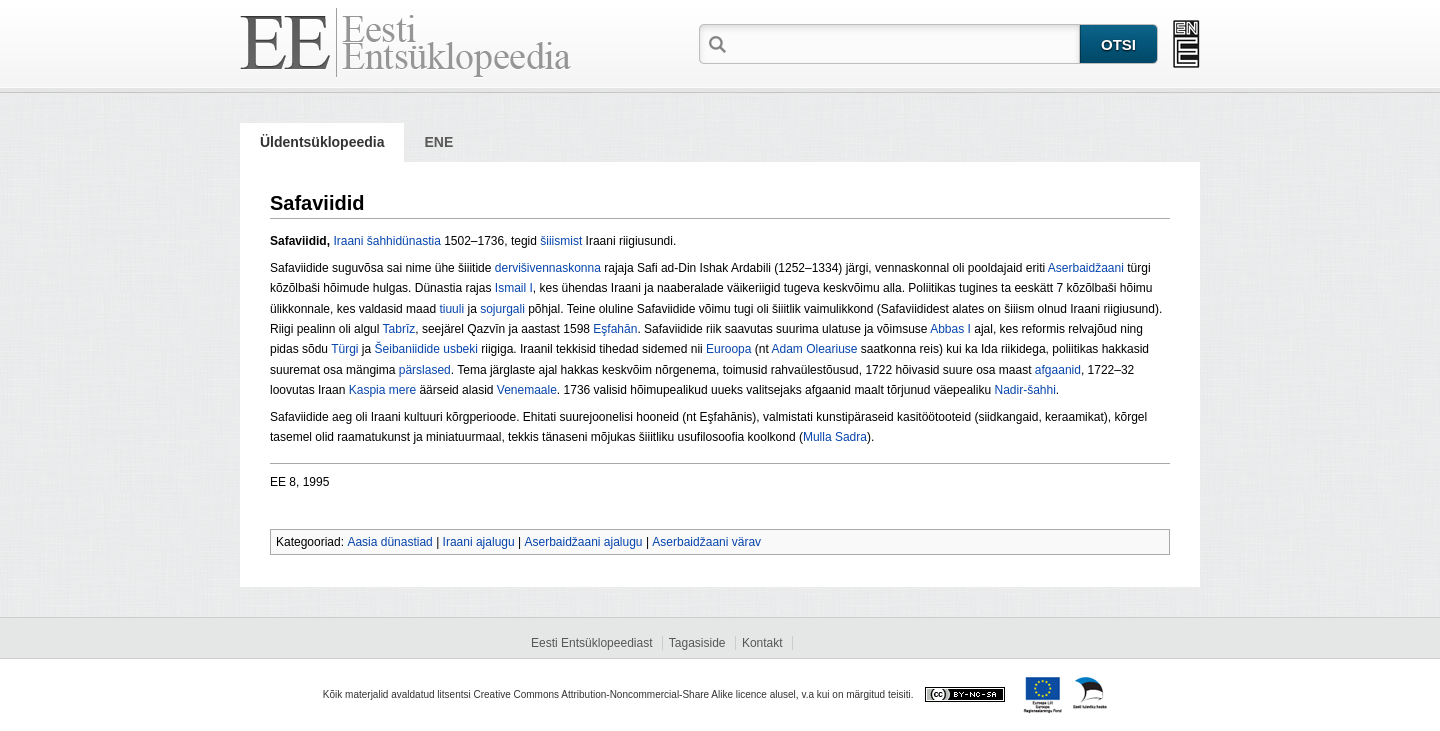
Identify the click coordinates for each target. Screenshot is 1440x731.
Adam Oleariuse (814, 349)
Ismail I (514, 288)
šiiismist (561, 241)
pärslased (425, 370)
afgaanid (1058, 370)
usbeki (460, 349)
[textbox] (905, 43)
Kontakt (762, 643)
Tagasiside (697, 643)
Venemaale (527, 390)
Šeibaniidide (407, 349)
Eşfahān (615, 329)
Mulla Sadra (835, 437)
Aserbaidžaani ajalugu (583, 542)
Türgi (344, 349)
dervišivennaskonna (548, 268)
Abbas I (950, 329)
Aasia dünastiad (389, 542)
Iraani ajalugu (479, 542)
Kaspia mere (382, 390)
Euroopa (728, 349)
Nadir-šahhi (1024, 390)
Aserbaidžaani (1086, 268)
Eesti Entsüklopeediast (591, 643)
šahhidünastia (404, 241)
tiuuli (451, 309)
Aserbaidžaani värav (706, 542)
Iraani (348, 241)
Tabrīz (399, 329)
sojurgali (502, 309)
